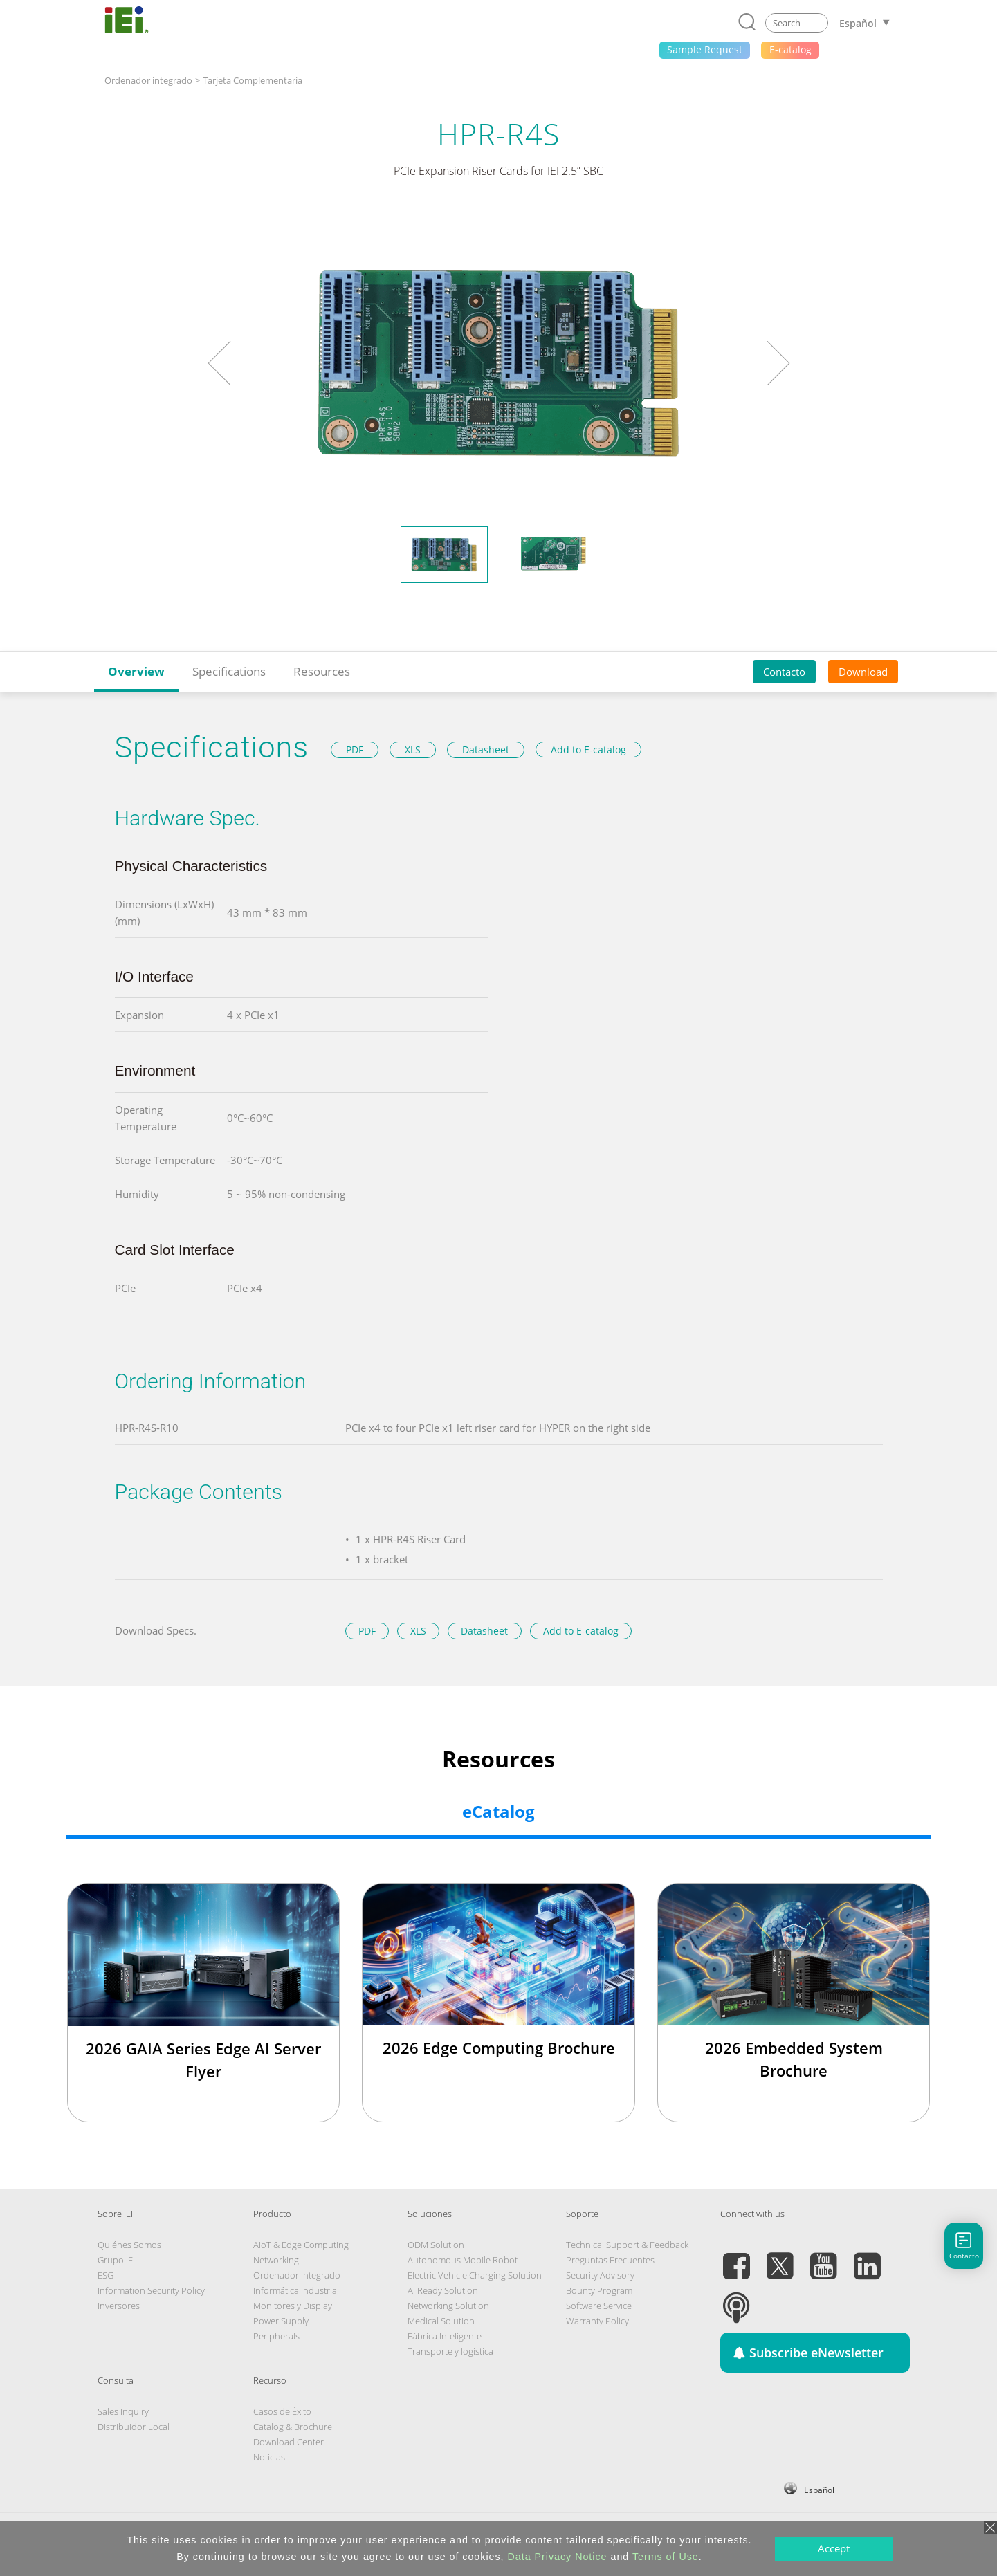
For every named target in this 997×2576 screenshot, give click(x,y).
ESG (105, 2275)
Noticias (269, 2457)
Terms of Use (665, 2556)
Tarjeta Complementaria (252, 80)
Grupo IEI (116, 2260)
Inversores (119, 2305)
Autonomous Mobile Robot (463, 2260)
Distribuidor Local (134, 2426)
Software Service (599, 2305)
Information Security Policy (151, 2290)
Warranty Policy (597, 2321)
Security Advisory (600, 2275)
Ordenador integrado (148, 80)
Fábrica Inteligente (445, 2336)
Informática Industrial (296, 2290)
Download (863, 672)
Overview (136, 671)
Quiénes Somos (129, 2244)
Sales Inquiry (123, 2411)
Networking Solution (448, 2305)
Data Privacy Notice (557, 2556)
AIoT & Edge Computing (301, 2244)
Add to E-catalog (588, 749)
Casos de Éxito (282, 2411)
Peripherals (276, 2336)
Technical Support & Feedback (627, 2244)
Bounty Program (599, 2290)
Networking (276, 2260)
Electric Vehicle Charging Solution (475, 2275)
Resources (321, 671)
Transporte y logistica (450, 2351)
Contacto (784, 672)
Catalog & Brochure (292, 2426)
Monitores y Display (292, 2305)
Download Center (288, 2442)
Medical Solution (441, 2321)
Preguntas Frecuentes (610, 2260)
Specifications (229, 671)
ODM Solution (436, 2244)
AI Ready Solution (443, 2290)
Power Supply (281, 2321)
